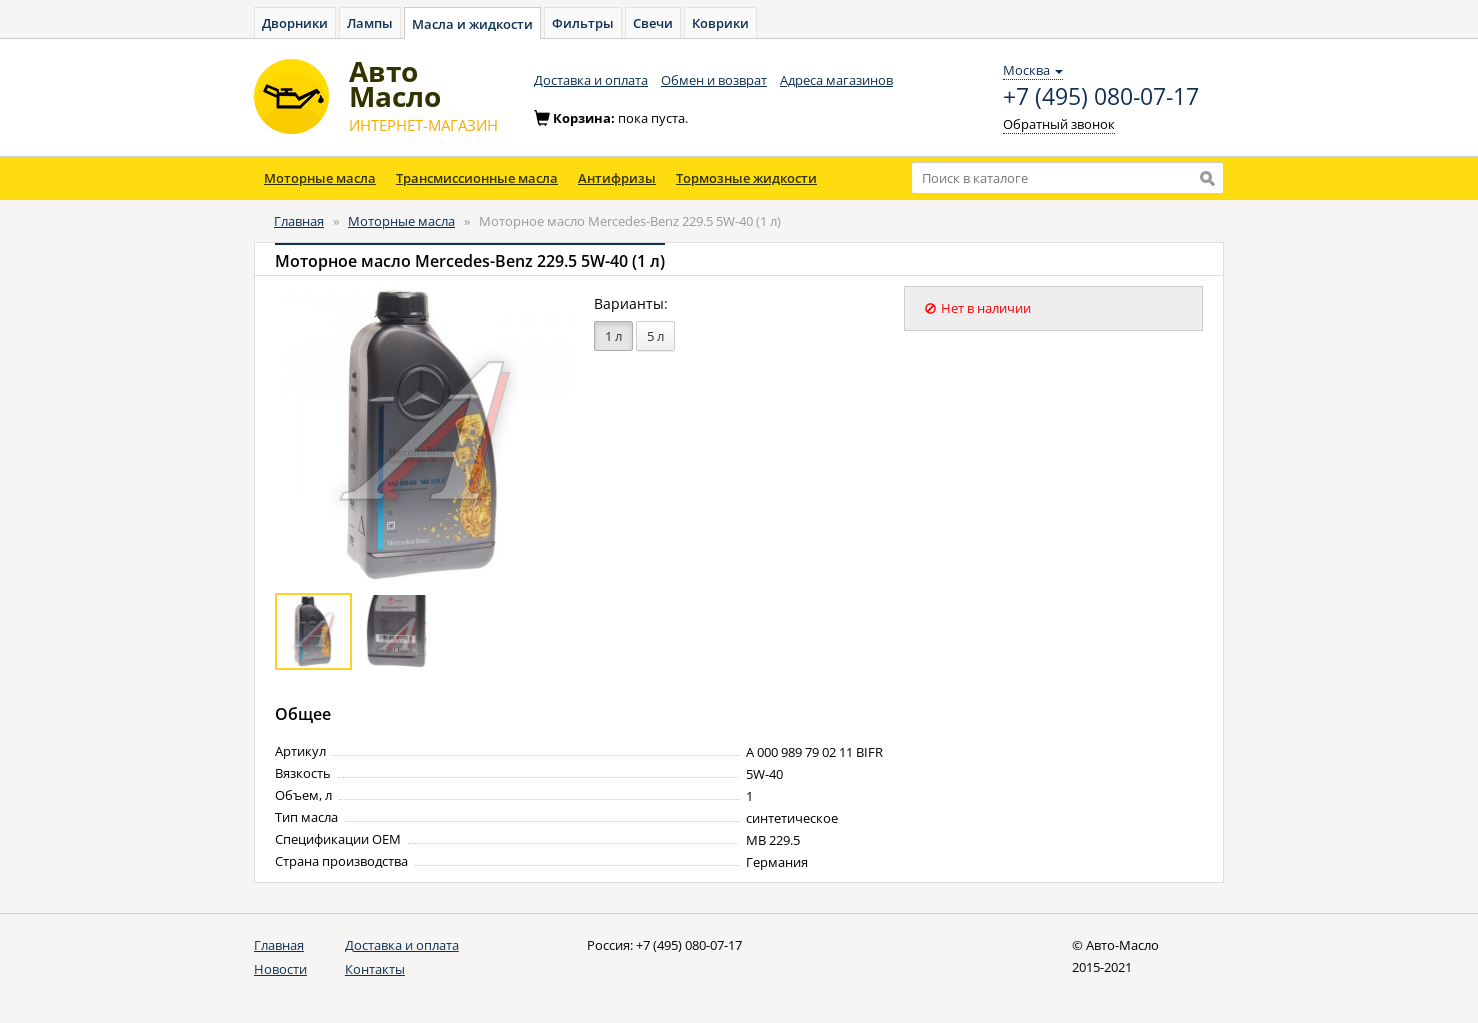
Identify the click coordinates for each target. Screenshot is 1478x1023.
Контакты (375, 969)
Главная (299, 221)
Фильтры (583, 23)
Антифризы (617, 178)
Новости (280, 969)
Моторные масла (320, 178)
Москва (1033, 70)
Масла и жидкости (472, 24)
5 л (655, 336)
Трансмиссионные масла (477, 178)
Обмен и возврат (714, 80)
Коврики (720, 23)
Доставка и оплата (591, 80)
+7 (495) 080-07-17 (1101, 97)
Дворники (295, 23)
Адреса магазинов (836, 80)
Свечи (653, 23)
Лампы (370, 23)
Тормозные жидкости (746, 178)
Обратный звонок (1059, 124)
